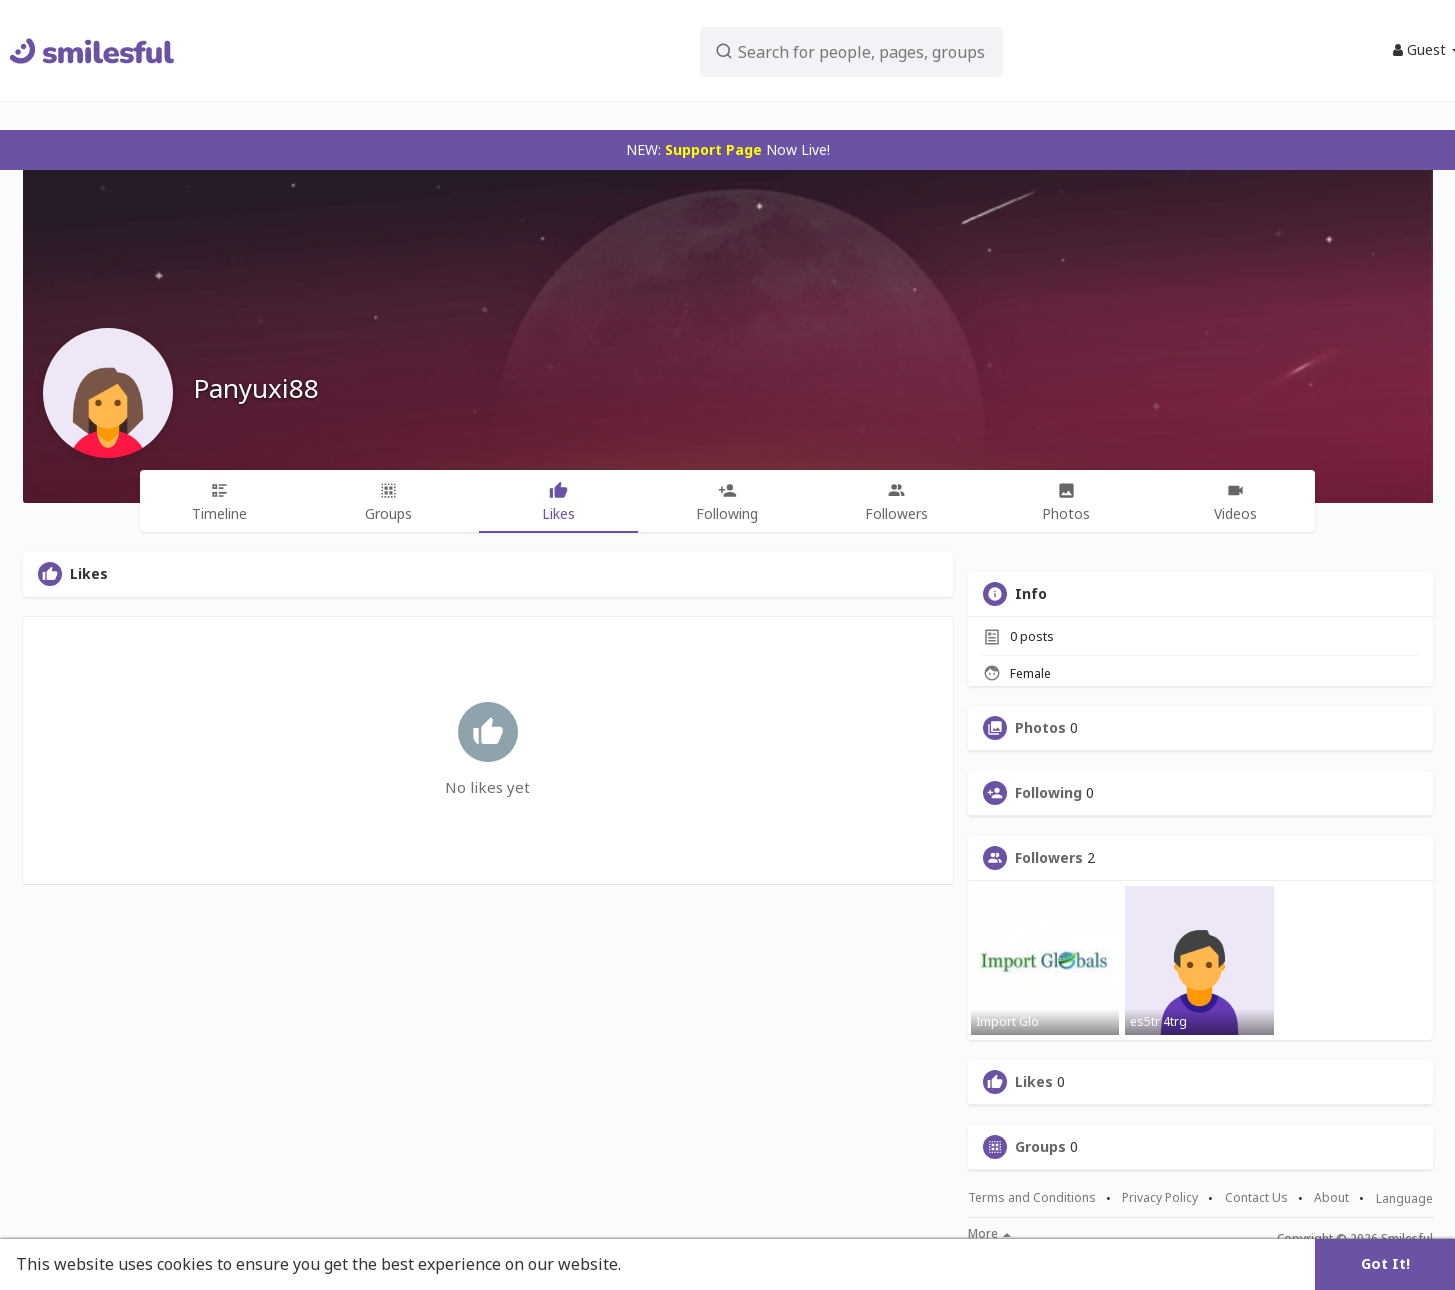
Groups (1040, 1147)
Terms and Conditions (1032, 1198)
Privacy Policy (1160, 1198)
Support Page (713, 149)
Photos (1040, 728)
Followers (1049, 858)
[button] (809, 50)
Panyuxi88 (256, 388)
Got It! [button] (1385, 1263)
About (1331, 1198)
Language (1404, 1198)
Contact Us (1256, 1198)
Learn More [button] (672, 1264)
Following (1048, 793)
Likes (1034, 1082)
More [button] (989, 1234)
